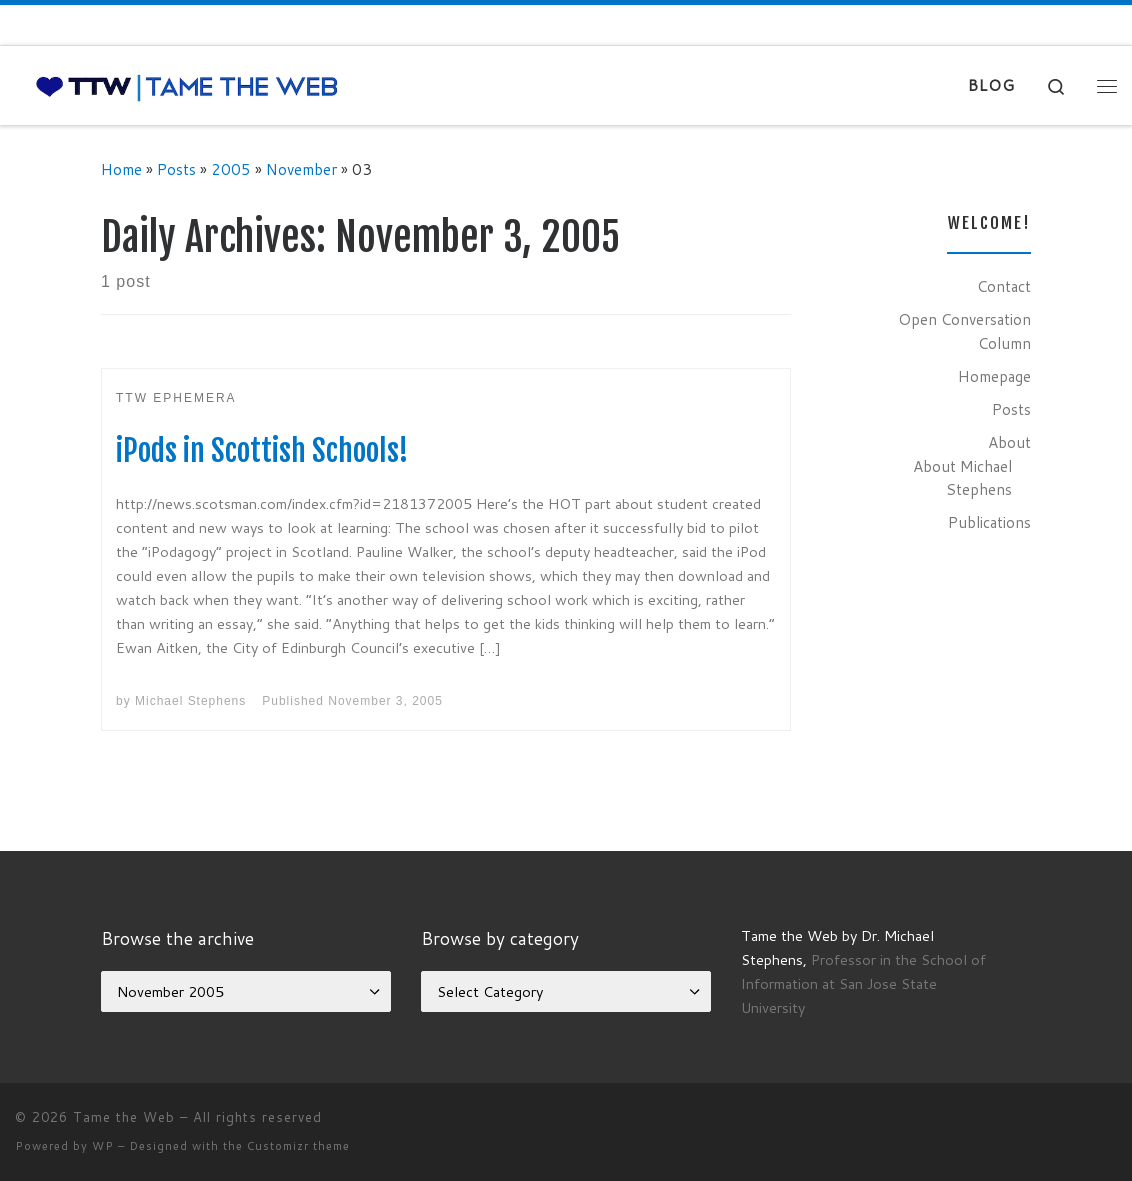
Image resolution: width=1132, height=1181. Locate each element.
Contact (1004, 286)
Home (121, 169)
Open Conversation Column (964, 331)
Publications (989, 522)
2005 (231, 169)
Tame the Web (124, 1117)
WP (103, 1146)
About (1009, 442)
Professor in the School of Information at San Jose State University (863, 983)
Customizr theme (298, 1146)
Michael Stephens (190, 701)
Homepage (994, 376)
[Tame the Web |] (187, 85)
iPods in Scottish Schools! (262, 450)
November (301, 169)
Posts (176, 169)
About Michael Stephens (962, 478)
